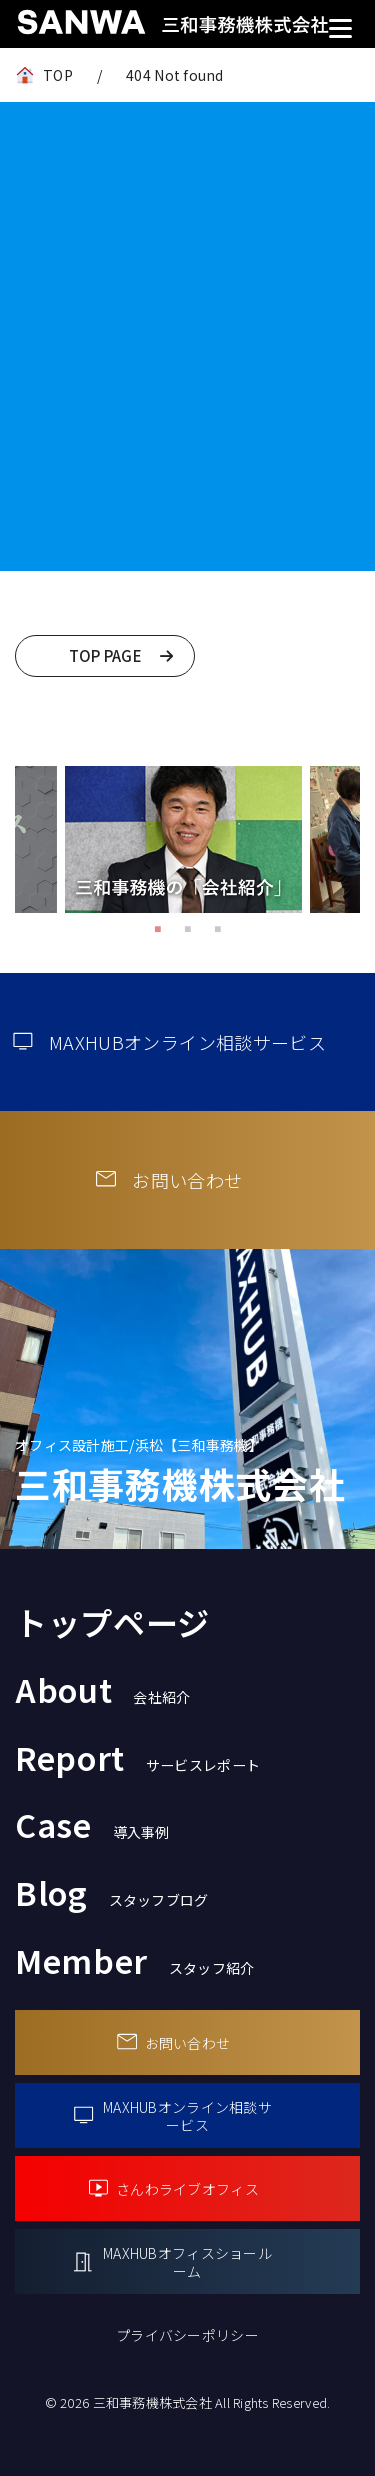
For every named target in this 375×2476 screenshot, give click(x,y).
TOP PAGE (105, 655)
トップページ (112, 1622)
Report (137, 1757)
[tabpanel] (183, 839)
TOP (58, 75)
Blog (112, 1892)
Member (135, 1960)
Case (92, 1824)
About (102, 1689)
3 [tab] (218, 928)
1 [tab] (158, 928)
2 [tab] (188, 928)
